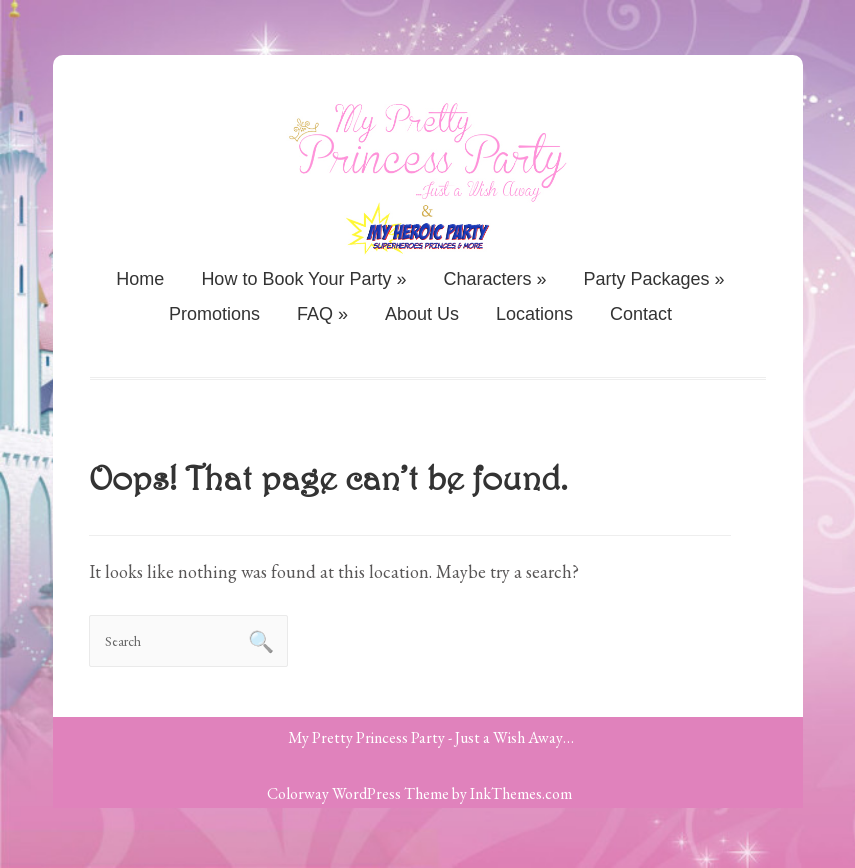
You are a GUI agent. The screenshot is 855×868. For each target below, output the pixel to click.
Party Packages (654, 279)
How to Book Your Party (303, 279)
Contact (641, 314)
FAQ (322, 314)
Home (140, 279)
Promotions (214, 314)
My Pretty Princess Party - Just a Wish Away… (431, 737)
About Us (422, 314)
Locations (534, 314)
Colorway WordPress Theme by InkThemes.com (419, 793)
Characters (495, 279)
